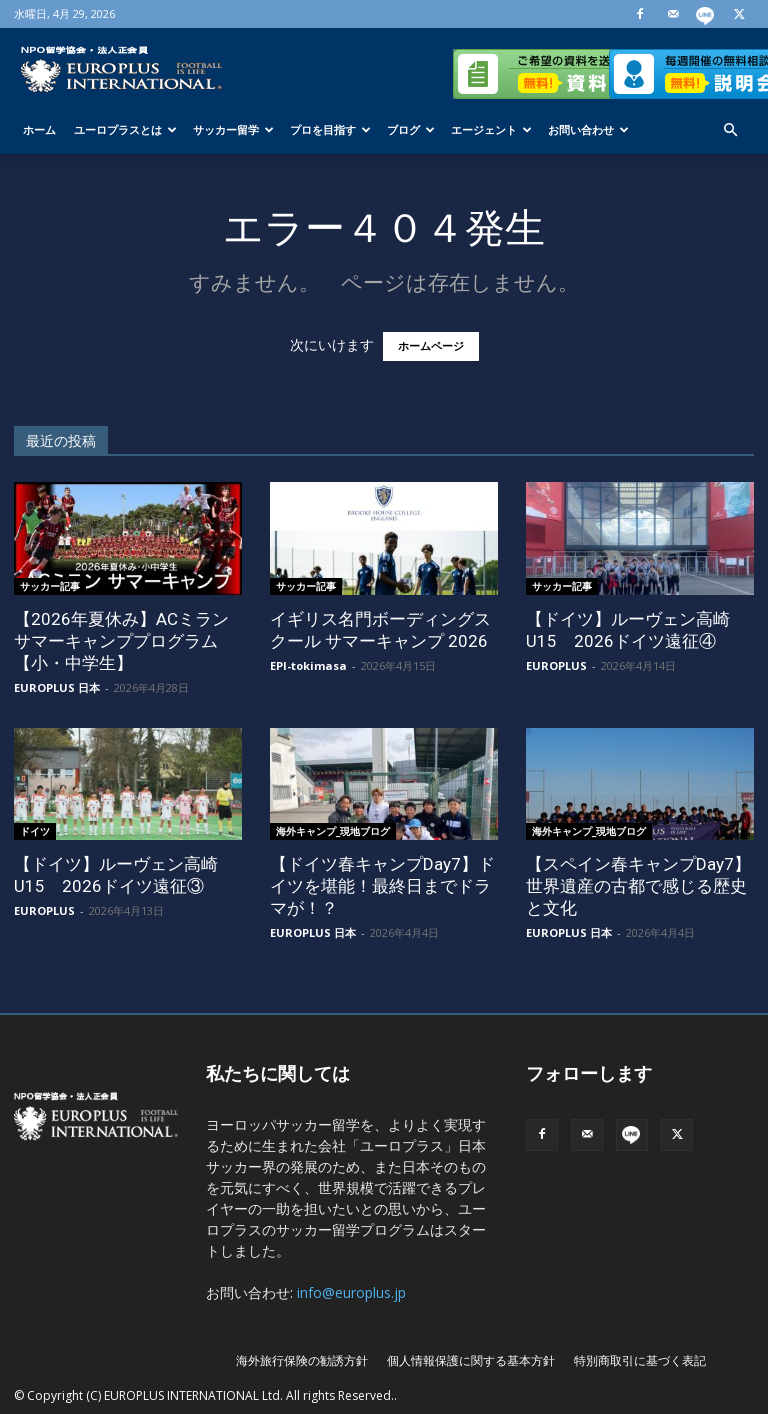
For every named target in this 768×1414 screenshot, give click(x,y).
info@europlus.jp (351, 1292)
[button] (730, 130)
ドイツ (35, 831)
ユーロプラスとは (125, 129)
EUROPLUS (556, 665)
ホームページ (431, 346)
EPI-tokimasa (308, 665)
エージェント (491, 129)
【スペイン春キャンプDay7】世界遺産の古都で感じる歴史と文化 (638, 886)
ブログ (411, 129)
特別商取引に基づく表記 (640, 1360)
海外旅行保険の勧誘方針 (302, 1360)
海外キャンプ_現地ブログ (333, 831)
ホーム (39, 129)
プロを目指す (330, 129)
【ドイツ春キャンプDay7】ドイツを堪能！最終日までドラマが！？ (382, 886)
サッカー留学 (233, 129)
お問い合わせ (588, 129)
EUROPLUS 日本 (57, 687)
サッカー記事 (50, 586)
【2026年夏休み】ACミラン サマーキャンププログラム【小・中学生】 (121, 641)
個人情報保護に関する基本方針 (471, 1360)
